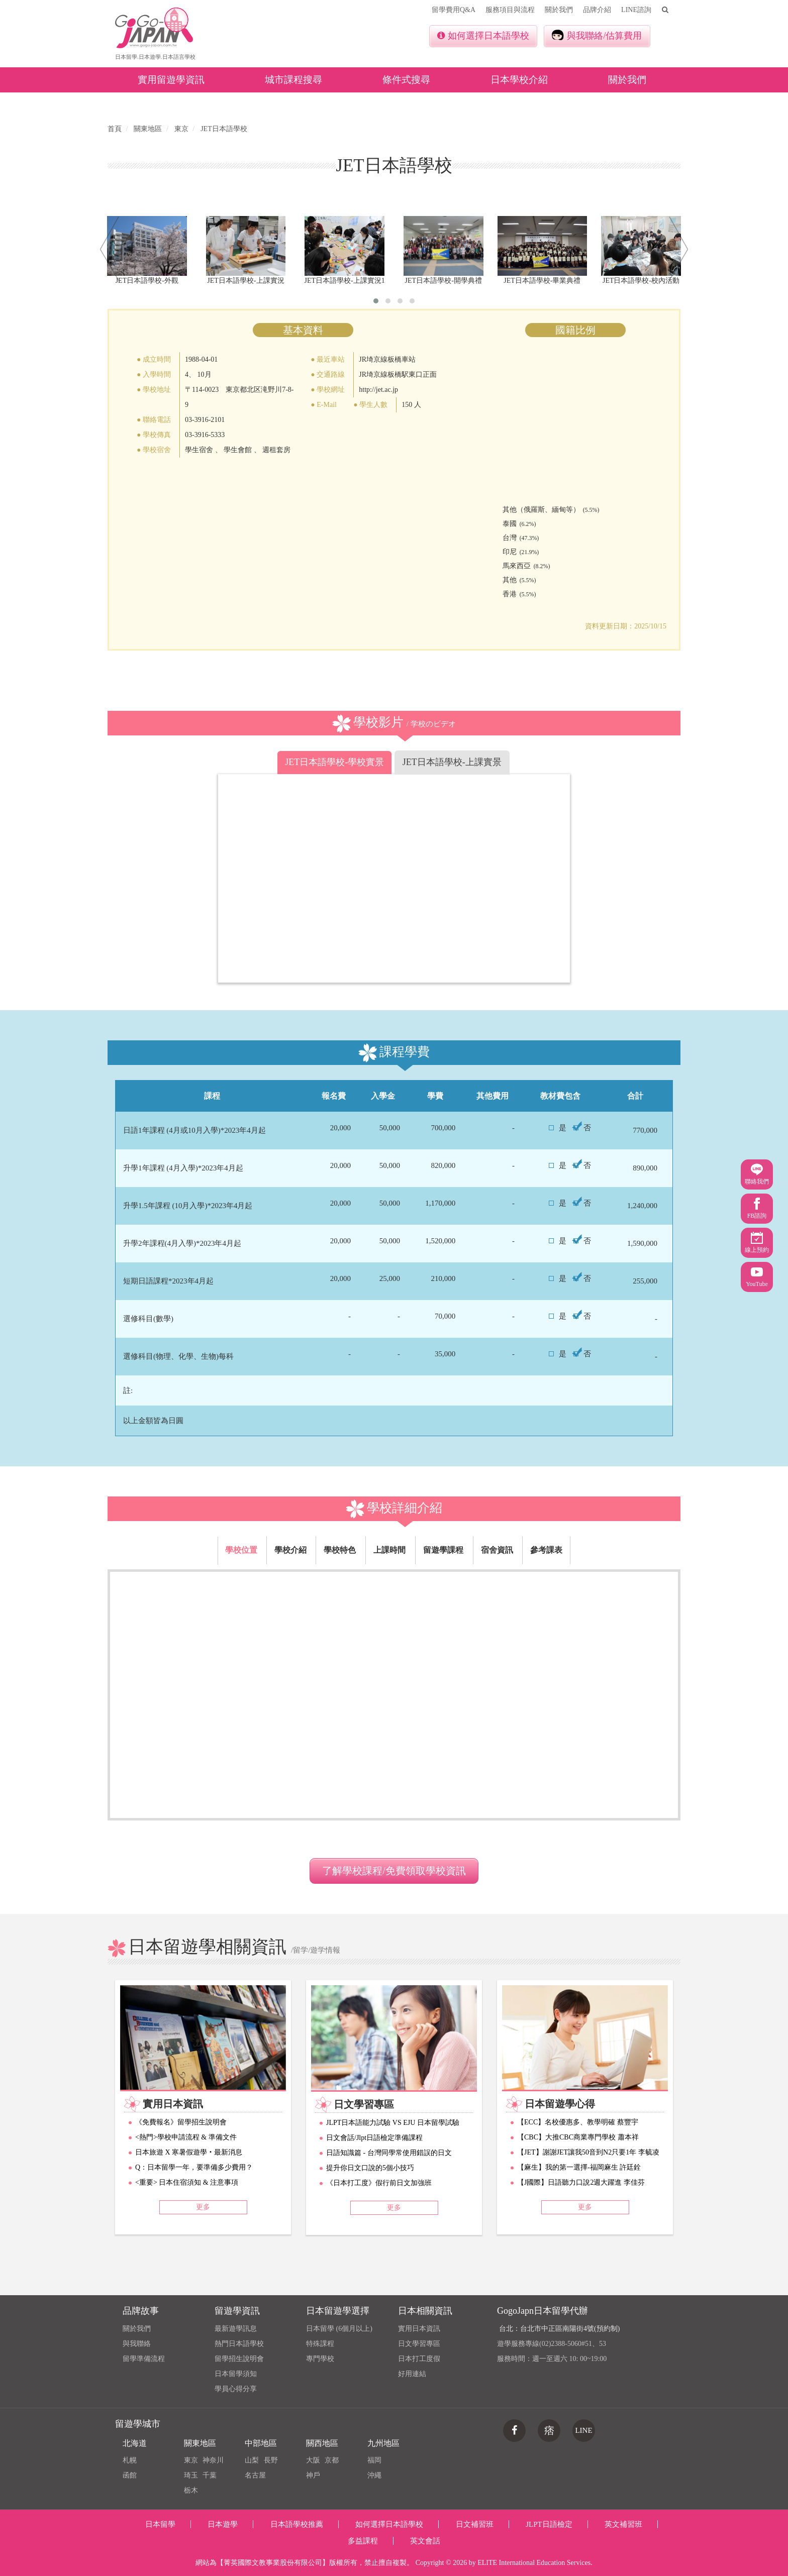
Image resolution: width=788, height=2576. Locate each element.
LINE (583, 2430)
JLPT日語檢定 (549, 2524)
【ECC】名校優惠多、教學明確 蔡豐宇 (577, 2122)
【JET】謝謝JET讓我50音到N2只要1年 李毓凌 (588, 2152)
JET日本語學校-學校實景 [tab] (334, 762)
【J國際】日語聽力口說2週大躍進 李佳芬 (581, 2182)
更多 (203, 2207)
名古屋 (255, 2475)
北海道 (135, 2443)
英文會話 (425, 2541)
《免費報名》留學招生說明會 (181, 2122)
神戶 (313, 2475)
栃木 (191, 2490)
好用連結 (412, 2374)
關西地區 (322, 2443)
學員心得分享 (236, 2389)
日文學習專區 (419, 2343)
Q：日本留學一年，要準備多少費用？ (194, 2167)
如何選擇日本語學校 (483, 36)
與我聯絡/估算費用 (597, 35)
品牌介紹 (597, 10)
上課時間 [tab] (389, 1550)
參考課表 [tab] (546, 1550)
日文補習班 (475, 2524)
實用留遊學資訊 (171, 79)
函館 (130, 2475)
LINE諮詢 (636, 10)
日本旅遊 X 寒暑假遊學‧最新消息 (188, 2152)
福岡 (374, 2460)
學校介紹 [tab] (290, 1550)
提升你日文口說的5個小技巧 (370, 2168)
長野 (271, 2460)
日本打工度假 (419, 2359)
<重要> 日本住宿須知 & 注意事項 (186, 2182)
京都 (332, 2460)
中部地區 (261, 2443)
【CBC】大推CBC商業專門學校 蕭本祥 (578, 2137)
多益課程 (363, 2541)
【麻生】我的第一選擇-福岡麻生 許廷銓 (579, 2167)
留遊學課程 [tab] (443, 1550)
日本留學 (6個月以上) (339, 2328)
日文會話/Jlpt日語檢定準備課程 (374, 2137)
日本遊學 (223, 2524)
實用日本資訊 (419, 2328)
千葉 (210, 2475)
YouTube (757, 1276)
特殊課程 (320, 2343)
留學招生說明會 (239, 2359)
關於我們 (559, 10)
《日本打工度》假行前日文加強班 (379, 2183)
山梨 (252, 2460)
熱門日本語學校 (239, 2343)
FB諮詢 (757, 1208)
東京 (191, 2460)
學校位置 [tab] (241, 1550)
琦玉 (191, 2475)
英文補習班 (623, 2524)
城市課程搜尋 (293, 79)
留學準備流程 (144, 2359)
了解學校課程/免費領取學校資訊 (394, 1870)
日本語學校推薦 (296, 2524)
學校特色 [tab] (340, 1550)
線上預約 (757, 1242)
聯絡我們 (757, 1174)
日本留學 (160, 2524)
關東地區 (200, 2443)
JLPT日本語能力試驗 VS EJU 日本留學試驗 (392, 2122)
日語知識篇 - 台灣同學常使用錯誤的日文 (389, 2153)
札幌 (130, 2460)
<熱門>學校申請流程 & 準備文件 (186, 2137)
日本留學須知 (236, 2374)
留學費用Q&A (453, 10)
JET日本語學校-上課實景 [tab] (452, 762)
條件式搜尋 (406, 79)
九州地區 (383, 2443)
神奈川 (213, 2460)
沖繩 (374, 2475)
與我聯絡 (137, 2343)
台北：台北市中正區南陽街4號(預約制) (559, 2328)
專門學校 (320, 2359)
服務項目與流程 (510, 10)
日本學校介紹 (519, 79)
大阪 (313, 2460)
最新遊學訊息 (236, 2328)
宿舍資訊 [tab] (497, 1550)
